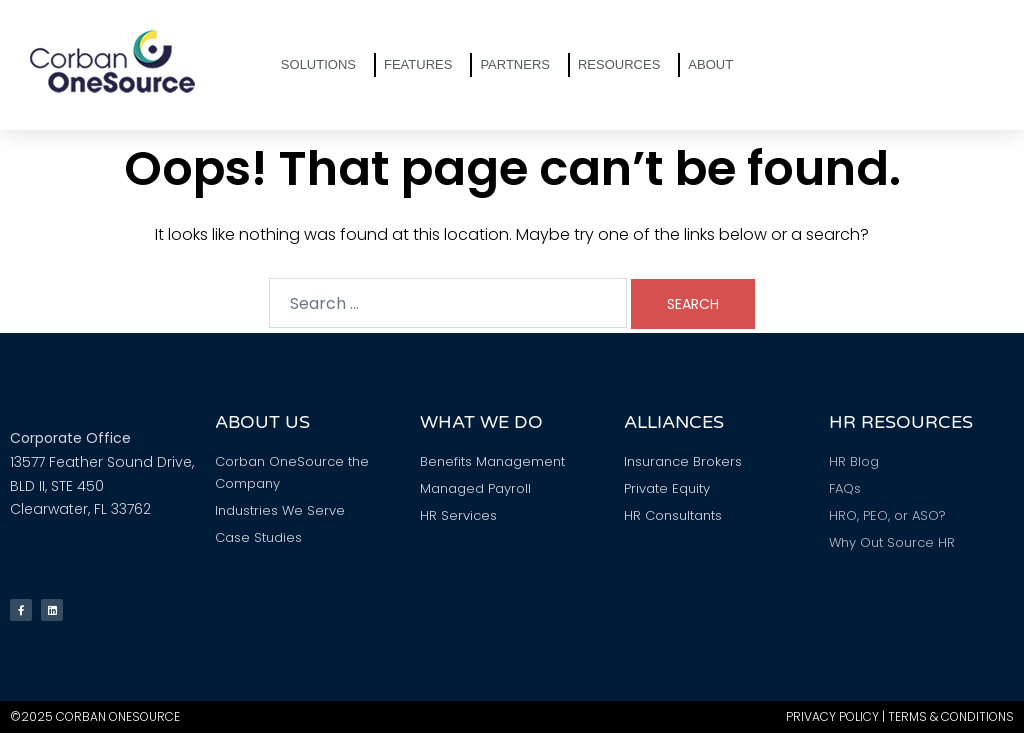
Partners (520, 65)
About (715, 65)
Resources (624, 65)
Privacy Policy (832, 716)
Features (423, 65)
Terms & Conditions (951, 716)
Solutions (323, 65)
